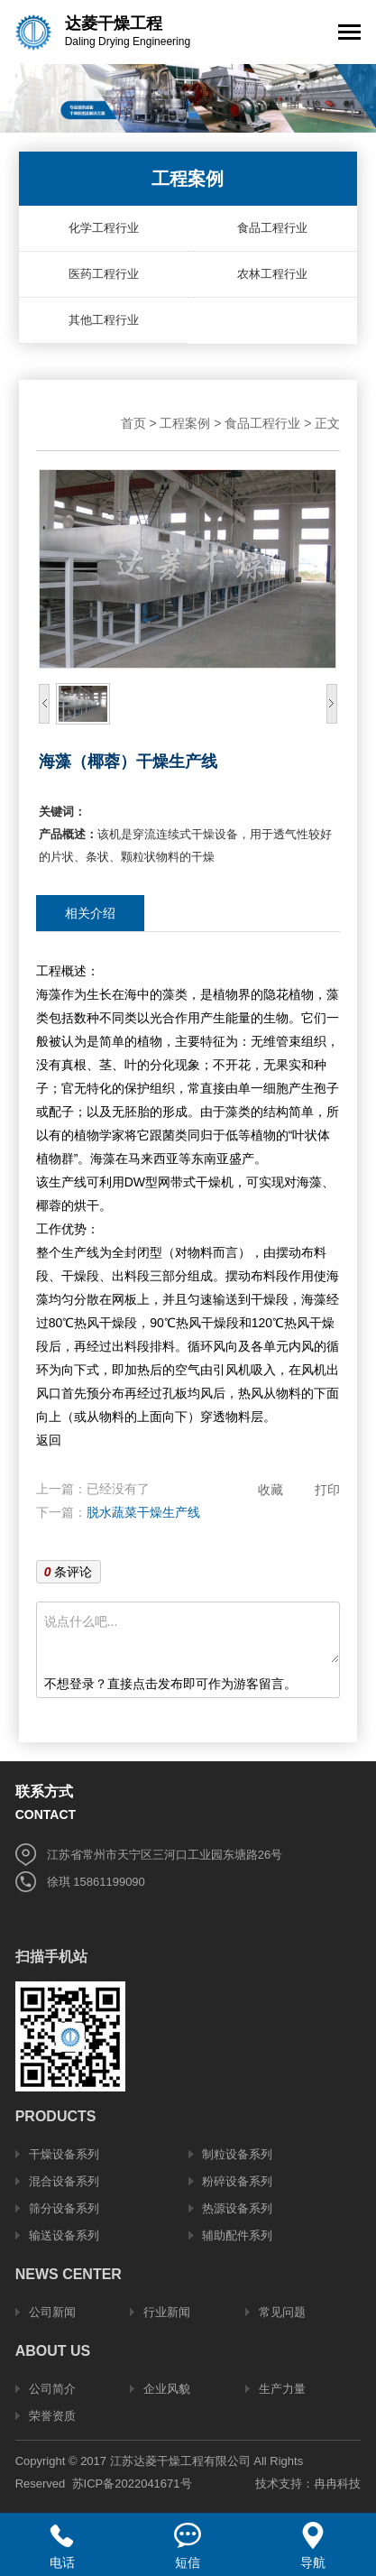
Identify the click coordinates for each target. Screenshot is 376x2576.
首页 (133, 423)
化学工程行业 (104, 228)
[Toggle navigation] (349, 33)
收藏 (270, 1489)
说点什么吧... (192, 1636)
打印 (327, 1489)
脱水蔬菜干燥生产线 (143, 1512)
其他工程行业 (104, 320)
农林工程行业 (272, 274)
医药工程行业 (104, 274)
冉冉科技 (337, 2483)
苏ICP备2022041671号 (132, 2483)
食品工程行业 (272, 228)
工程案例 (185, 423)
